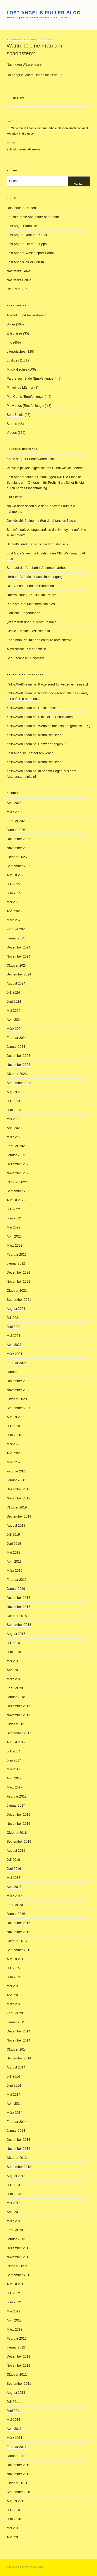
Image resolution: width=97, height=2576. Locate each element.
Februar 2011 (17, 2447)
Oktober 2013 (17, 2158)
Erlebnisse (14, 333)
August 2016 (16, 1850)
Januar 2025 (16, 938)
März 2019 (14, 1570)
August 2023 (16, 1092)
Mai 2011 (13, 2419)
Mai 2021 (13, 1336)
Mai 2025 (13, 902)
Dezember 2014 (18, 2031)
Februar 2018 (17, 1688)
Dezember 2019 (18, 1489)
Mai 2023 (13, 1119)
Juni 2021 (14, 1327)
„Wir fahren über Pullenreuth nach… (33, 622)
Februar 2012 (17, 2338)
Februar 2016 (17, 1905)
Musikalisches (17, 369)
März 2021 (14, 1354)
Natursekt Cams (18, 271)
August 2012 (16, 2284)
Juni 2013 (14, 2194)
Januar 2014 (16, 2130)
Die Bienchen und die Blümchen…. (32, 586)
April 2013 (14, 2212)
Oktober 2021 (17, 1290)
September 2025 (19, 866)
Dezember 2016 (18, 1814)
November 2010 (18, 2474)
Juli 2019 (13, 1534)
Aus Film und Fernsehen (25, 315)
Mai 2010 (13, 2528)
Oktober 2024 (17, 965)
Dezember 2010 (18, 2465)
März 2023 (14, 1137)
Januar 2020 (16, 1480)
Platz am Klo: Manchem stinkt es (31, 604)
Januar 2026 (16, 830)
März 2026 (14, 812)
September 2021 (19, 1299)
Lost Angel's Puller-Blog (44, 12)
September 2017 (19, 1733)
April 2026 (14, 803)
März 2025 (14, 920)
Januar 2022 (16, 1263)
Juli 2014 (13, 2076)
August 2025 (16, 875)
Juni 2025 (14, 893)
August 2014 (16, 2067)
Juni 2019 (14, 1543)
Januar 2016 (16, 1914)
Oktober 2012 (17, 2266)
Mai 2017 (13, 1769)
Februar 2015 (17, 2013)
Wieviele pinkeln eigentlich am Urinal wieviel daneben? (47, 468)
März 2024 (14, 1029)
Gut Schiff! (14, 497)
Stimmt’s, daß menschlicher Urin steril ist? (37, 544)
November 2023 (18, 1065)
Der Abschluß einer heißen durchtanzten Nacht (41, 520)
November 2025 (18, 848)
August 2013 (16, 2176)
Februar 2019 (17, 1579)
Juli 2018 (13, 1643)
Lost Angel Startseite (22, 226)
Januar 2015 (16, 2022)
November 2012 (18, 2257)
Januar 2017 (16, 1805)
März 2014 (14, 2113)
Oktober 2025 (17, 857)
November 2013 (18, 2149)
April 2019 (14, 1561)
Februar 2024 (17, 1038)
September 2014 (19, 2058)
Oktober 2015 (17, 1941)
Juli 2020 (13, 1426)
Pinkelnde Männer (20, 387)
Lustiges (18, 98)
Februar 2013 (17, 2230)
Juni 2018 (14, 1652)
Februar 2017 (17, 1796)
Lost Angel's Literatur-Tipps (27, 244)
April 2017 (14, 1778)
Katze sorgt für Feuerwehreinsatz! (31, 459)
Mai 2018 (13, 1661)
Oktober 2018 (17, 1616)
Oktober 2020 (17, 1399)
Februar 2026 (17, 821)
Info (9, 342)
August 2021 (16, 1309)
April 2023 (14, 1128)
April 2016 (14, 1887)
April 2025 (14, 911)
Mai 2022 (13, 1227)
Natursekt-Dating (19, 280)
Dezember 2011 (18, 2356)
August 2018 (16, 1634)
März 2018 (14, 1679)
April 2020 (14, 1453)
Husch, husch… (50, 708)
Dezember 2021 (18, 1272)
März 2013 (14, 2221)
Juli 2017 (13, 1751)
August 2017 (16, 1742)
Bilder (11, 324)
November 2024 (18, 956)
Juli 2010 (13, 2510)
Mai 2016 (13, 1878)
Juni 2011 (14, 2411)
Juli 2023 (13, 1101)
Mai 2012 (13, 2311)
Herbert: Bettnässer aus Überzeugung (35, 577)
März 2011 (14, 2438)
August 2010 (16, 2501)
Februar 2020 (17, 1471)
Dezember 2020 (18, 1381)
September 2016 (19, 1841)
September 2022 (19, 1191)
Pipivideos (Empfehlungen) (26, 406)
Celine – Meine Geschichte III (28, 631)
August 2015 (16, 1959)
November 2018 (18, 1607)
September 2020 (19, 1408)
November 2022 (18, 1173)
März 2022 (14, 1245)
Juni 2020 (14, 1435)
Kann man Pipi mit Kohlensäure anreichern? (39, 640)
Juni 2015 (14, 1977)
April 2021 (14, 1345)
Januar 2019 (16, 1589)
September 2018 (19, 1625)
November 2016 (18, 1823)
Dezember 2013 (18, 2139)
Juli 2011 (13, 2402)
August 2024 (16, 983)
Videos (12, 433)
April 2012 (14, 2320)
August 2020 (16, 1417)
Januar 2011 (16, 2456)
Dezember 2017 (18, 1706)
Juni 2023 (14, 1110)
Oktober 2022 (17, 1182)
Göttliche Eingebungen (23, 613)
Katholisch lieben (50, 735)
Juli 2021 (13, 1318)
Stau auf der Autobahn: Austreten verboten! (38, 568)
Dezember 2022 (18, 1164)
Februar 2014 (17, 2122)
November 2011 (18, 2365)
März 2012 (14, 2329)
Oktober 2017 (17, 1724)
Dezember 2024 (18, 947)
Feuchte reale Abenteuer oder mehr (33, 217)
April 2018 (14, 1670)
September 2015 (19, 1950)
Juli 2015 (13, 1968)
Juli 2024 (13, 992)
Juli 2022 (13, 1209)
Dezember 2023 (18, 1056)
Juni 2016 (14, 1869)
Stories (12, 424)
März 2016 (14, 1896)
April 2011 (14, 2429)
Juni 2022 (14, 1218)
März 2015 (14, 2004)
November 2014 (18, 2040)
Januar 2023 (16, 1155)
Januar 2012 (16, 2347)
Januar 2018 (16, 1697)
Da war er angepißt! (52, 744)
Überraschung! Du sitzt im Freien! (31, 595)
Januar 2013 (16, 2239)
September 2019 (19, 1516)
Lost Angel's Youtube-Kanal (27, 235)
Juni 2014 (14, 2085)
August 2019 (16, 1525)
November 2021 (18, 1281)
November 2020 (18, 1390)
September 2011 (19, 2383)
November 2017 (18, 1715)
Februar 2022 (17, 1254)
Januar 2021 (16, 1372)
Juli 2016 (13, 1859)
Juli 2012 (13, 2293)
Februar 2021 (17, 1363)
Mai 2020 (13, 1444)
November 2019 (18, 1498)
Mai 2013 (13, 2203)
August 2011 (16, 2393)
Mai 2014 (13, 2094)
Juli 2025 (13, 884)
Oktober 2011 (17, 2374)
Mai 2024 (13, 1010)
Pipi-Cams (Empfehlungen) (26, 396)
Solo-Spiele (15, 415)
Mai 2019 (13, 1552)
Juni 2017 (14, 1760)
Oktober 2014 (17, 2049)
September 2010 (19, 2492)
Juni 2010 (14, 2519)
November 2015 (18, 1932)
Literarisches (16, 351)
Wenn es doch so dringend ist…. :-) (64, 726)
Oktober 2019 (17, 1507)
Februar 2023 (17, 1146)
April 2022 (14, 1236)
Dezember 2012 (18, 2248)
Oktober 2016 (17, 1833)
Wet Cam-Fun (17, 289)
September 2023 (19, 1083)
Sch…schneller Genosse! (25, 658)
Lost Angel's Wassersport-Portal (30, 253)
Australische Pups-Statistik (26, 649)
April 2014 (14, 2103)
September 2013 (19, 2167)
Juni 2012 (14, 2302)
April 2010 (14, 2537)
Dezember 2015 (18, 1923)
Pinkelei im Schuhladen (55, 717)
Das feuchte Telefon (21, 208)
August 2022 (16, 1200)
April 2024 (14, 1019)
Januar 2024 (16, 1046)
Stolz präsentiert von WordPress (24, 2566)
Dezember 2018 (18, 1598)
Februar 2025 (17, 929)
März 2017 (14, 1787)
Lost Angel (45, 39)
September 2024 (19, 974)
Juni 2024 (14, 1001)
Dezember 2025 (18, 839)
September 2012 (19, 2275)
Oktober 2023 (17, 1074)
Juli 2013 (13, 2185)
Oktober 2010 (17, 2483)
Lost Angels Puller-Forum (25, 262)
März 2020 (14, 1462)
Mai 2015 (13, 1986)
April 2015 (14, 1995)
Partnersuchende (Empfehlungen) (31, 378)
